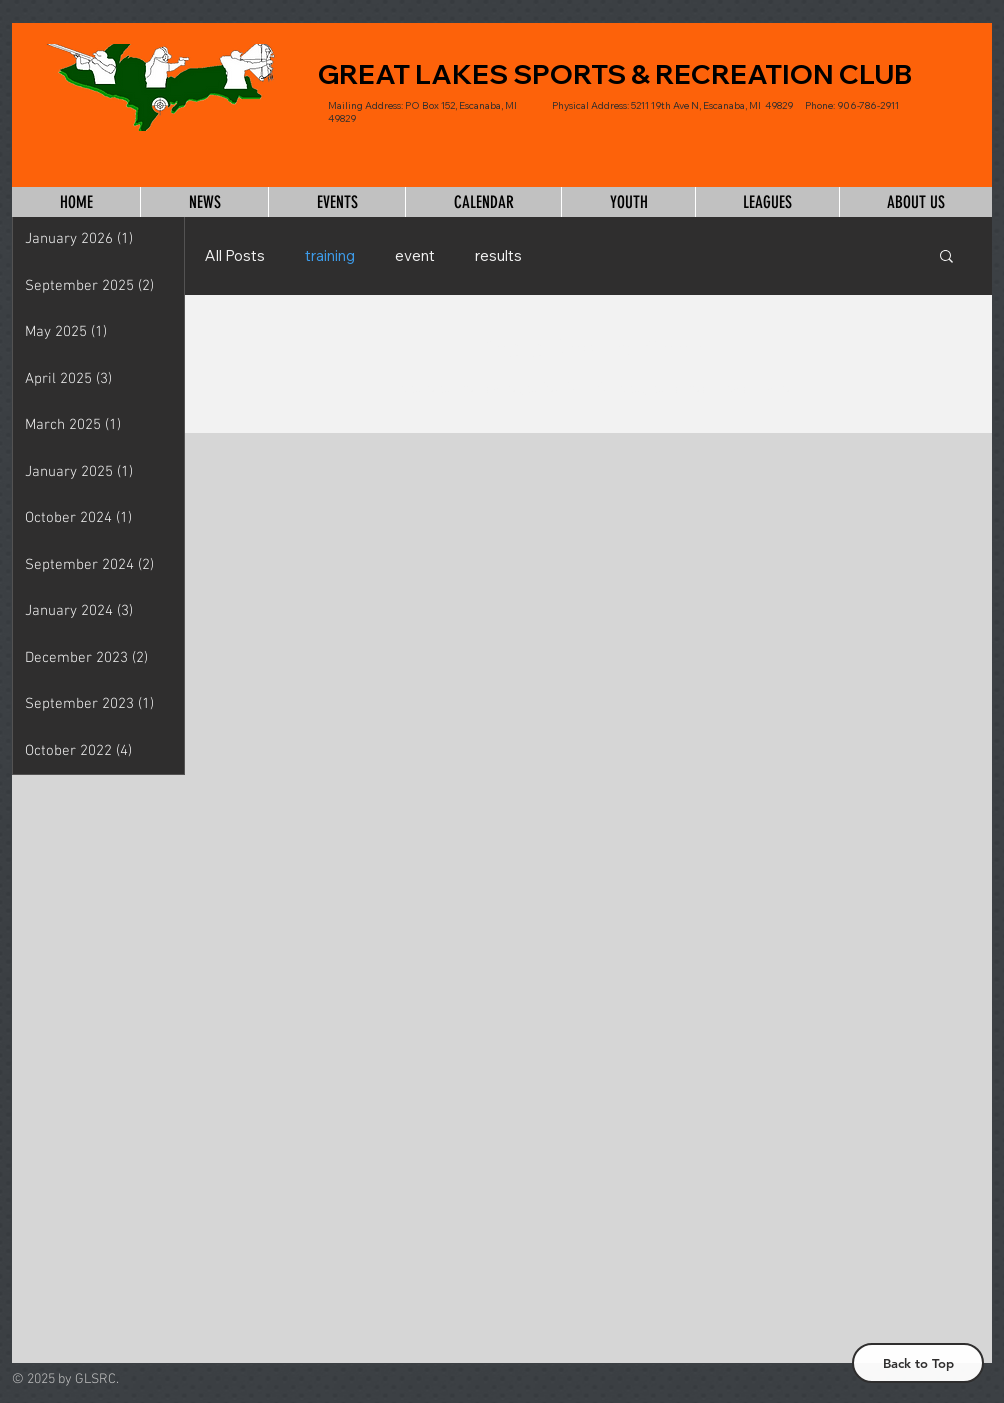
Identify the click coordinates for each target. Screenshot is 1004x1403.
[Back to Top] (918, 1363)
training (330, 255)
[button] (946, 257)
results (498, 255)
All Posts (235, 255)
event (415, 255)
